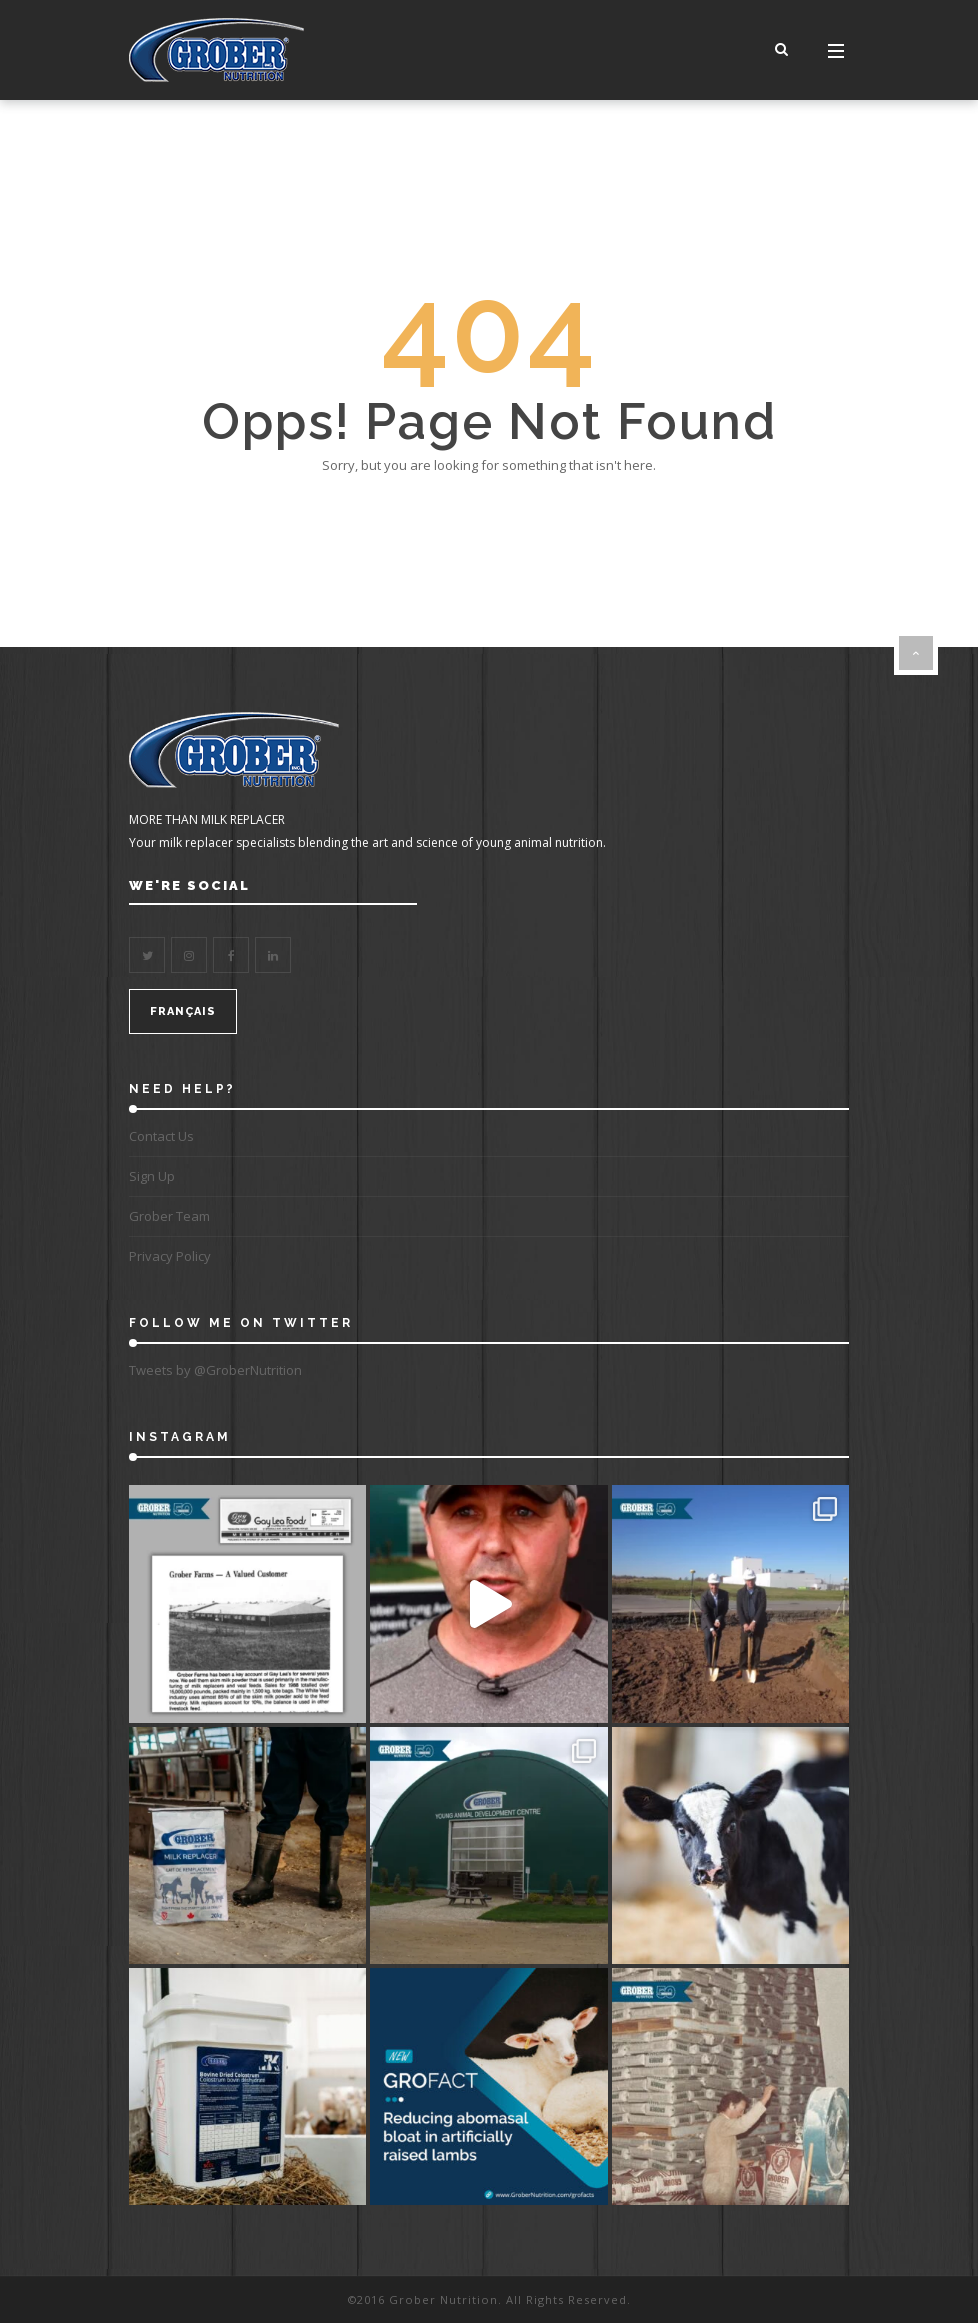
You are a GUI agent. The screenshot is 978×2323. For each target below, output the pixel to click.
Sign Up (152, 1176)
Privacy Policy (170, 1256)
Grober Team (169, 1216)
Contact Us (161, 1136)
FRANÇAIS (183, 1011)
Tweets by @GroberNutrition (215, 1370)
